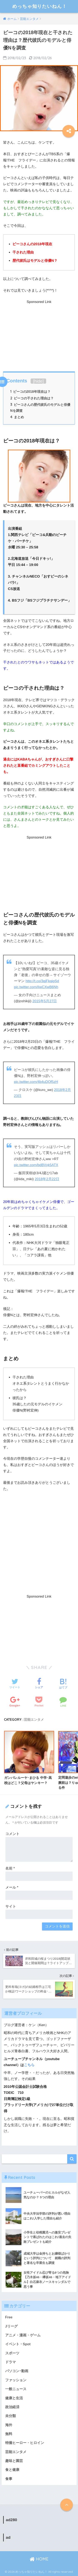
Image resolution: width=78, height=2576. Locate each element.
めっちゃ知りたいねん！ (39, 6)
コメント (12, 1834)
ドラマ (10, 2362)
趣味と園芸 (14, 2461)
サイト (10, 1906)
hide (38, 381)
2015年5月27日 (44, 1001)
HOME (39, 2559)
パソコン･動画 (16, 2371)
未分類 (10, 2416)
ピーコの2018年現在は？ (30, 391)
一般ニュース (15, 2389)
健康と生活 (14, 2398)
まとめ (17, 417)
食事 (8, 2479)
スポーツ (12, 2353)
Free (8, 2317)
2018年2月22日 (47, 1179)
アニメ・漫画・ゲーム (23, 2335)
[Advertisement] (39, 334)
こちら (29, 2065)
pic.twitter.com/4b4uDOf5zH (36, 1082)
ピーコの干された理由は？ (32, 398)
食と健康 (12, 2470)
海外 (8, 2425)
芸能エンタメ (34, 1719)
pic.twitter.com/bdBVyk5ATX (36, 1165)
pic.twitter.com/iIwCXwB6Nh (36, 987)
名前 (10, 1868)
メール (11, 1887)
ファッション (15, 2380)
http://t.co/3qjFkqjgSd (42, 981)
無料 (8, 2434)
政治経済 (12, 2407)
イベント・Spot (18, 2344)
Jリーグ (11, 2326)
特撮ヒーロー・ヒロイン (24, 2443)
